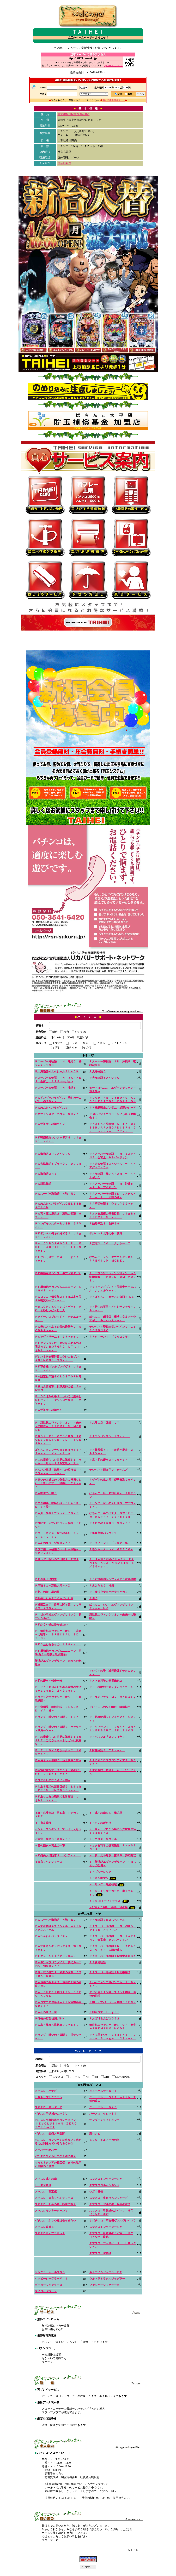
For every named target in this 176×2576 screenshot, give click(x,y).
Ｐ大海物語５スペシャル (104, 1077)
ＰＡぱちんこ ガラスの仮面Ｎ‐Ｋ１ (111, 1296)
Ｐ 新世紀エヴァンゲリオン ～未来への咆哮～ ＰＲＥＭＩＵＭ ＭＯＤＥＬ (58, 1426)
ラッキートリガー (78, 1043)
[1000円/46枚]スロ (61, 2071)
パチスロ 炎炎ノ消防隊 (50, 2133)
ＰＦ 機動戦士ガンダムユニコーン (111, 1687)
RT (95, 2076)
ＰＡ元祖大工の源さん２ (50, 1124)
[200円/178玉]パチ (76, 1037)
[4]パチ (55, 1037)
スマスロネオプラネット (50, 2233)
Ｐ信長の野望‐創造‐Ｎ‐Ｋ (50, 2018)
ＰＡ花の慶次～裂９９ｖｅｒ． (54, 1543)
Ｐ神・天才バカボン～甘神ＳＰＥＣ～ (112, 2002)
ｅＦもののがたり (100, 1822)
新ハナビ (94, 2133)
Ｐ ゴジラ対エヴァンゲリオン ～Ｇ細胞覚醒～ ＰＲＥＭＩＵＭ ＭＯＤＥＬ (112, 1277)
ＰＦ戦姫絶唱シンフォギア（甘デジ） (58, 1273)
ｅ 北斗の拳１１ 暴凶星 (105, 1812)
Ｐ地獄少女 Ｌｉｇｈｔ (104, 2012)
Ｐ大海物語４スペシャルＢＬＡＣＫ (57, 1071)
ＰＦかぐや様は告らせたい (51, 1624)
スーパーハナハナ (46, 2149)
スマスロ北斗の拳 (46, 2178)
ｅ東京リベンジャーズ (48, 1861)
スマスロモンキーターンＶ (105, 2178)
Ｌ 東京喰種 (43, 2185)
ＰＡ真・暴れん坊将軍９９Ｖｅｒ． (57, 2024)
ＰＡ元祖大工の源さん (48, 1410)
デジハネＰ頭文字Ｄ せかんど (108, 1469)
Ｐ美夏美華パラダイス (103, 1533)
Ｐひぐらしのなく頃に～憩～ (52, 1780)
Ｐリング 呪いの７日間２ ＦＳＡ (57, 1716)
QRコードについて (113, 65)
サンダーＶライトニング (104, 2120)
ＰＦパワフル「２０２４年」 (107, 1736)
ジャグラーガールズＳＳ (50, 2272)
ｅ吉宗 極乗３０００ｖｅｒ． (54, 1839)
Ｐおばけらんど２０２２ (104, 2018)
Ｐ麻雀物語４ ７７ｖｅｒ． (107, 1750)
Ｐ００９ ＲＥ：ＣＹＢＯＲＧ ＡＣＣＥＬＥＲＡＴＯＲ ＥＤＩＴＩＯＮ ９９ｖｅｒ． (59, 1440)
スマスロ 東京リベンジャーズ (54, 2197)
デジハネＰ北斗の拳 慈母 (105, 1233)
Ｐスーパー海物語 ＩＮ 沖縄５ (55, 1087)
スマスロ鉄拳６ (44, 2226)
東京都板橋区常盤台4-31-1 (74, 114)
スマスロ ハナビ (46, 2091)
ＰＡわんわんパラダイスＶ (51, 1107)
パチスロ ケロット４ (103, 2113)
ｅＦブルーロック (100, 1871)
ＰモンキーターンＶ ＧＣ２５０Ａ (111, 1549)
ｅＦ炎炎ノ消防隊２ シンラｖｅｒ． (58, 1855)
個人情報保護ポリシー (113, 100)
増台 (64, 1031)
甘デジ (54, 1047)
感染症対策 (64, 163)
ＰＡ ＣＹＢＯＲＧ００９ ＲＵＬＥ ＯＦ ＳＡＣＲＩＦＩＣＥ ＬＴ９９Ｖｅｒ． (59, 1247)
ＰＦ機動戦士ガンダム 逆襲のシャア (112, 1107)
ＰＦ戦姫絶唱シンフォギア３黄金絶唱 (112, 1579)
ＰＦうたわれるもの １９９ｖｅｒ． (58, 1644)
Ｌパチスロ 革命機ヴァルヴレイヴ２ (112, 2220)
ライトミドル (117, 1043)
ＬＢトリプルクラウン (48, 2097)
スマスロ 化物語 (100, 2253)
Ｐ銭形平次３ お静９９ (104, 1223)
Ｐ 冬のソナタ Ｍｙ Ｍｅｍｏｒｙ (112, 1697)
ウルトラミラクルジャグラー (107, 2278)
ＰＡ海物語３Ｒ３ (46, 1173)
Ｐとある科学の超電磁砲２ (105, 1680)
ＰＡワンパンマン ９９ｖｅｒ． (109, 1436)
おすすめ (79, 1031)
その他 (85, 1047)
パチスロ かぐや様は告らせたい (55, 2220)
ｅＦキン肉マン (98, 1878)
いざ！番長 (96, 2191)
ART (105, 2076)
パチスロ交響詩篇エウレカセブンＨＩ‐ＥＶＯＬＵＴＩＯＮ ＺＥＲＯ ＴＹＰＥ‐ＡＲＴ (57, 2124)
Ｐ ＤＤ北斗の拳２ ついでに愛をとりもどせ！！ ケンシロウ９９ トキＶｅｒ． (58, 1400)
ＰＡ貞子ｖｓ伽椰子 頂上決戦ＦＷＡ (58, 1760)
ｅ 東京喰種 (43, 1822)
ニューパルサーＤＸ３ (103, 2107)
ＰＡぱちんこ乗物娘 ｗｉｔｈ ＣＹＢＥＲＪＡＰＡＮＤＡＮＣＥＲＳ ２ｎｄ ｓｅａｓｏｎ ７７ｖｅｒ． (112, 1128)
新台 (53, 1031)
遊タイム (70, 1047)
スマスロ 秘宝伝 (46, 2191)
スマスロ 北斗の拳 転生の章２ (55, 2204)
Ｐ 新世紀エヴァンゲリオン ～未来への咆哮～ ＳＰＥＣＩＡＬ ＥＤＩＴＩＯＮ (58, 1634)
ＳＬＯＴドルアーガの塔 (104, 2139)
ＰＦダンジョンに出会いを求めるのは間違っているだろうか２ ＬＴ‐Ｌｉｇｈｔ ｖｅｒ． (58, 1347)
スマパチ (56, 1043)
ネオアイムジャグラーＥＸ (105, 2272)
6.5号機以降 (121, 2076)
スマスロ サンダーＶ (48, 2107)
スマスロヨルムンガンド (104, 2185)
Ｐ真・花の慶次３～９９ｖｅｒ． (109, 1459)
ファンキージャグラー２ (104, 2284)
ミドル (99, 1043)
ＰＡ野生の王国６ (46, 1493)
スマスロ (56, 2076)
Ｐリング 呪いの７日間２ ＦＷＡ (57, 1559)
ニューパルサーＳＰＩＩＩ (105, 2091)
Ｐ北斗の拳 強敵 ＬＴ (104, 1422)
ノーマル (73, 2076)
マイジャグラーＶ (46, 2291)
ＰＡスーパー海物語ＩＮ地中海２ (55, 1193)
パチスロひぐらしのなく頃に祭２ (55, 2156)
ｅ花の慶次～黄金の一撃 (50, 1845)
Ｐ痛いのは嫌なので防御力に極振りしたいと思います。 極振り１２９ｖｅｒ (58, 1483)
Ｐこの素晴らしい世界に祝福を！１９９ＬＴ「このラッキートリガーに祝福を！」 (58, 1740)
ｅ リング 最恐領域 (103, 1884)
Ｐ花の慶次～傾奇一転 (48, 1680)
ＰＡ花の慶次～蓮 (46, 2012)
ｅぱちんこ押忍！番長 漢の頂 (108, 1907)
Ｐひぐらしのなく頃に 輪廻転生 (109, 1706)
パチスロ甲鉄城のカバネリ (51, 2113)
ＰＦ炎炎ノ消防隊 (46, 1579)
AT (86, 2076)
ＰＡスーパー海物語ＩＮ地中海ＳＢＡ (112, 1956)
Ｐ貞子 (93, 1598)
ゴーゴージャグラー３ (48, 2284)
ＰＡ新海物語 (43, 1183)
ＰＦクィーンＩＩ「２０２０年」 (109, 1336)
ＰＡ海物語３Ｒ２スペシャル (52, 1153)
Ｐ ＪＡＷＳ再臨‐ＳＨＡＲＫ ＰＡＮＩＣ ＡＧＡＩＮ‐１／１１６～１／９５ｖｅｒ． (111, 1563)
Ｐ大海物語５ (97, 1071)
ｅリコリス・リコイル (103, 1839)
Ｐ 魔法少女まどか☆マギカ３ (108, 1591)
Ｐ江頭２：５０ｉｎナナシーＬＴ (109, 1243)
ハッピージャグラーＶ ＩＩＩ (54, 2278)
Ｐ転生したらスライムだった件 (54, 1598)
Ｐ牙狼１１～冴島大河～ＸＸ (52, 1585)
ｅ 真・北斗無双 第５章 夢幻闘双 (112, 1855)
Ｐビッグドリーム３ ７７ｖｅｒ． (57, 1336)
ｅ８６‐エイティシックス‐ (105, 1900)
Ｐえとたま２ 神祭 (101, 1585)
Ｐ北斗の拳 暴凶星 (47, 1591)
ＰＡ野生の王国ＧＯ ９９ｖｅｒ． (111, 1523)
